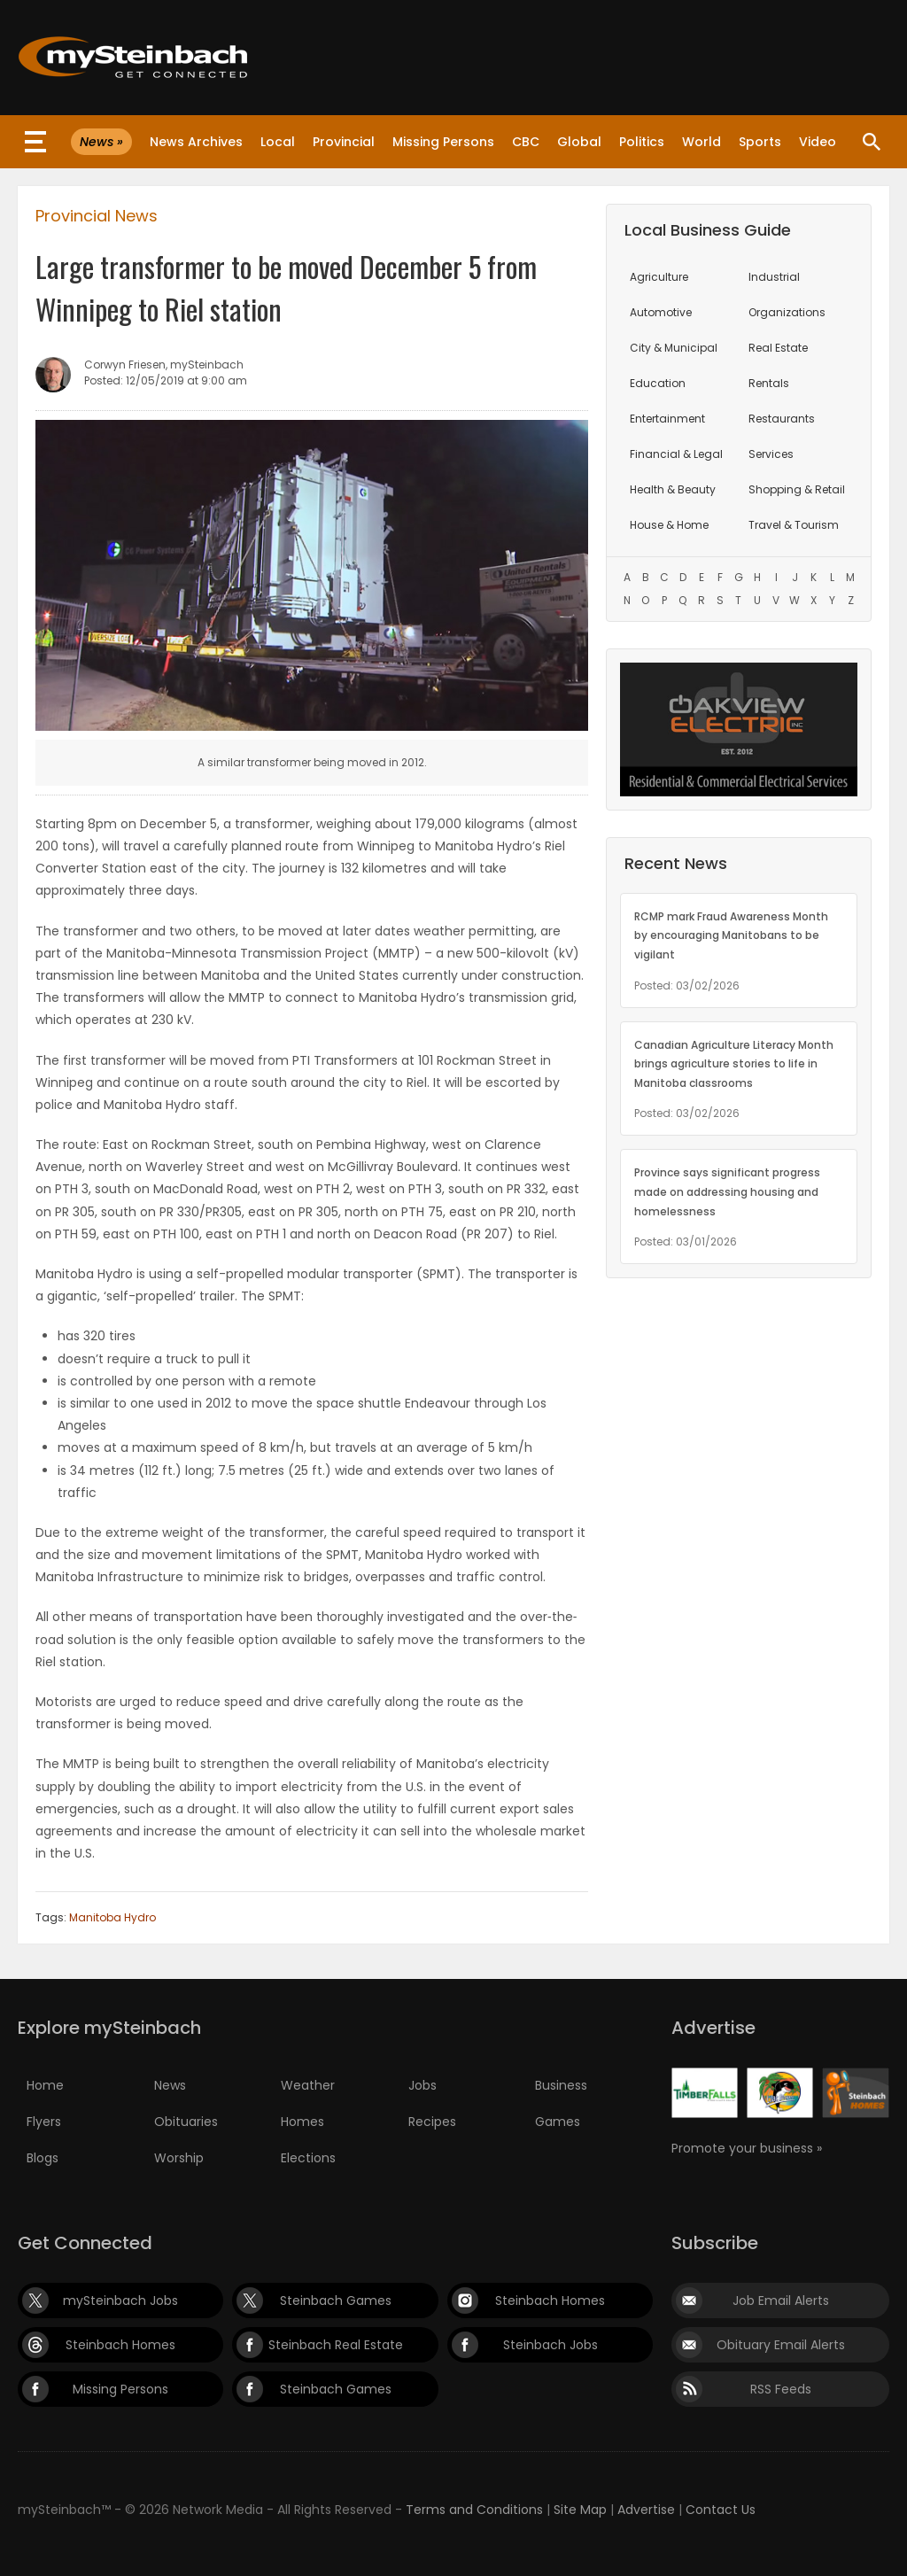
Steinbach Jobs (550, 2345)
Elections (308, 2158)
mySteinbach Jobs (120, 2300)
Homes (302, 2121)
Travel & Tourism (793, 524)
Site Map (580, 2509)
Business (561, 2085)
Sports (760, 142)
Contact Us (721, 2509)
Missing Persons (443, 142)
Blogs (42, 2158)
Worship (179, 2158)
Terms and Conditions (474, 2509)
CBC (525, 142)
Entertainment (667, 418)
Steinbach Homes (550, 2300)
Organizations (787, 312)
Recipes (432, 2121)
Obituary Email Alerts (781, 2345)
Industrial (774, 276)
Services (771, 454)
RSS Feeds (780, 2389)
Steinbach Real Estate (335, 2345)
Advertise (646, 2509)
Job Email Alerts (781, 2300)
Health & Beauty (673, 489)
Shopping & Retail (796, 489)
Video (817, 142)
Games (557, 2121)
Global (579, 142)
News (170, 2085)
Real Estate (778, 347)
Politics (641, 142)
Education (658, 383)
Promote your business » (746, 2148)
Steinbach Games (335, 2300)
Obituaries (186, 2121)
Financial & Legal (676, 454)
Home (45, 2085)
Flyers (44, 2121)
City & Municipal (673, 347)
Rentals (768, 383)
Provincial (344, 142)
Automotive (661, 312)
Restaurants (781, 418)
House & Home (669, 524)
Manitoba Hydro (112, 1917)
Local (277, 142)
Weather (308, 2085)
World (701, 142)
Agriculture (659, 276)
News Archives (196, 142)
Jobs (422, 2085)
